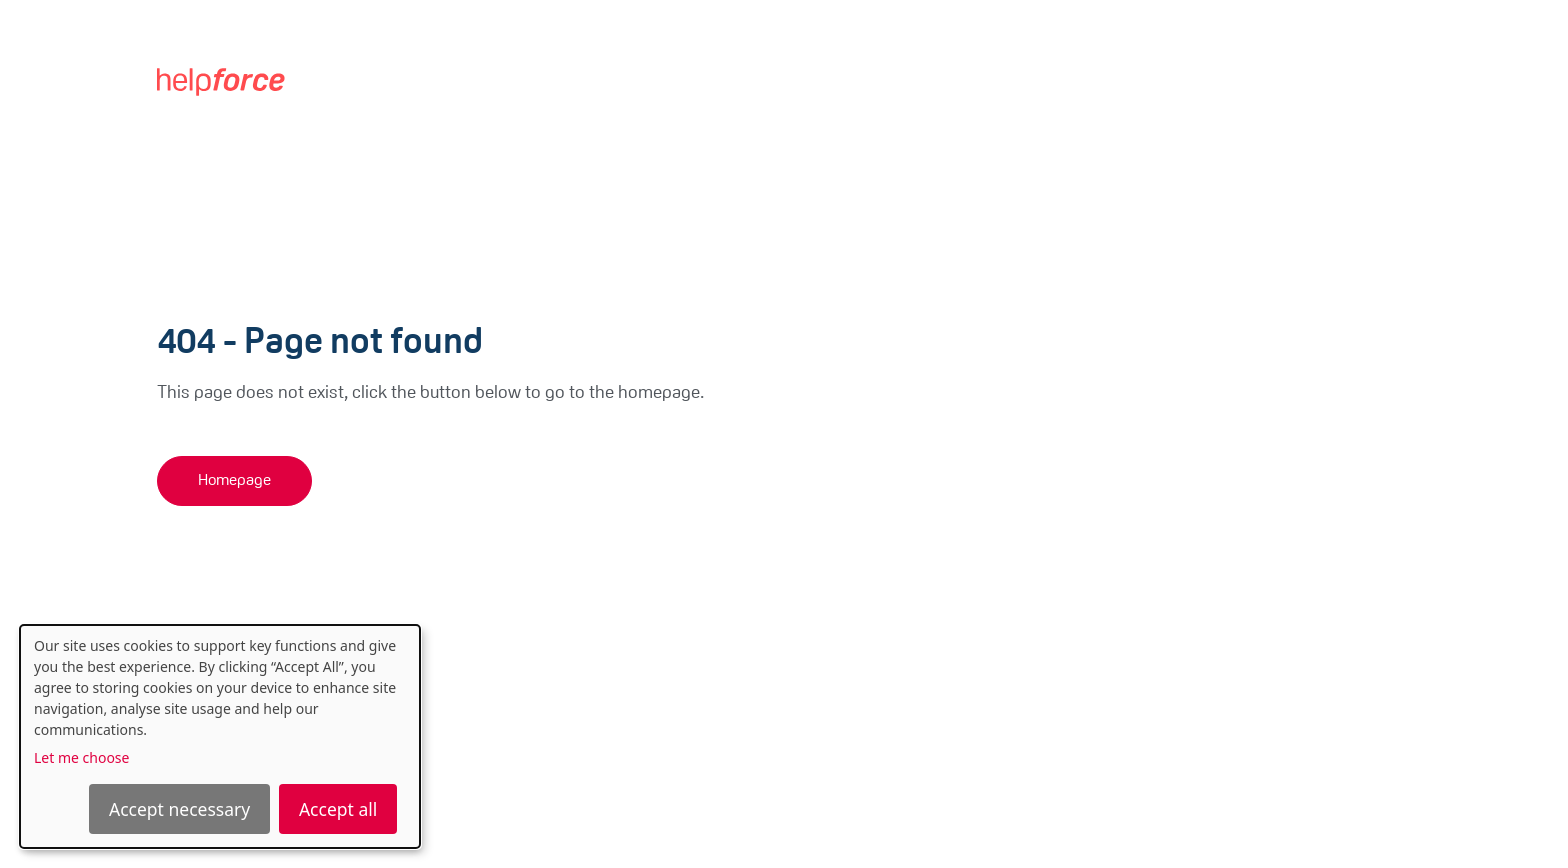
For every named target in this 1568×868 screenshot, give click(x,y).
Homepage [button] (234, 481)
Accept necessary (179, 809)
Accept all (338, 809)
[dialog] (220, 736)
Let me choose (81, 757)
